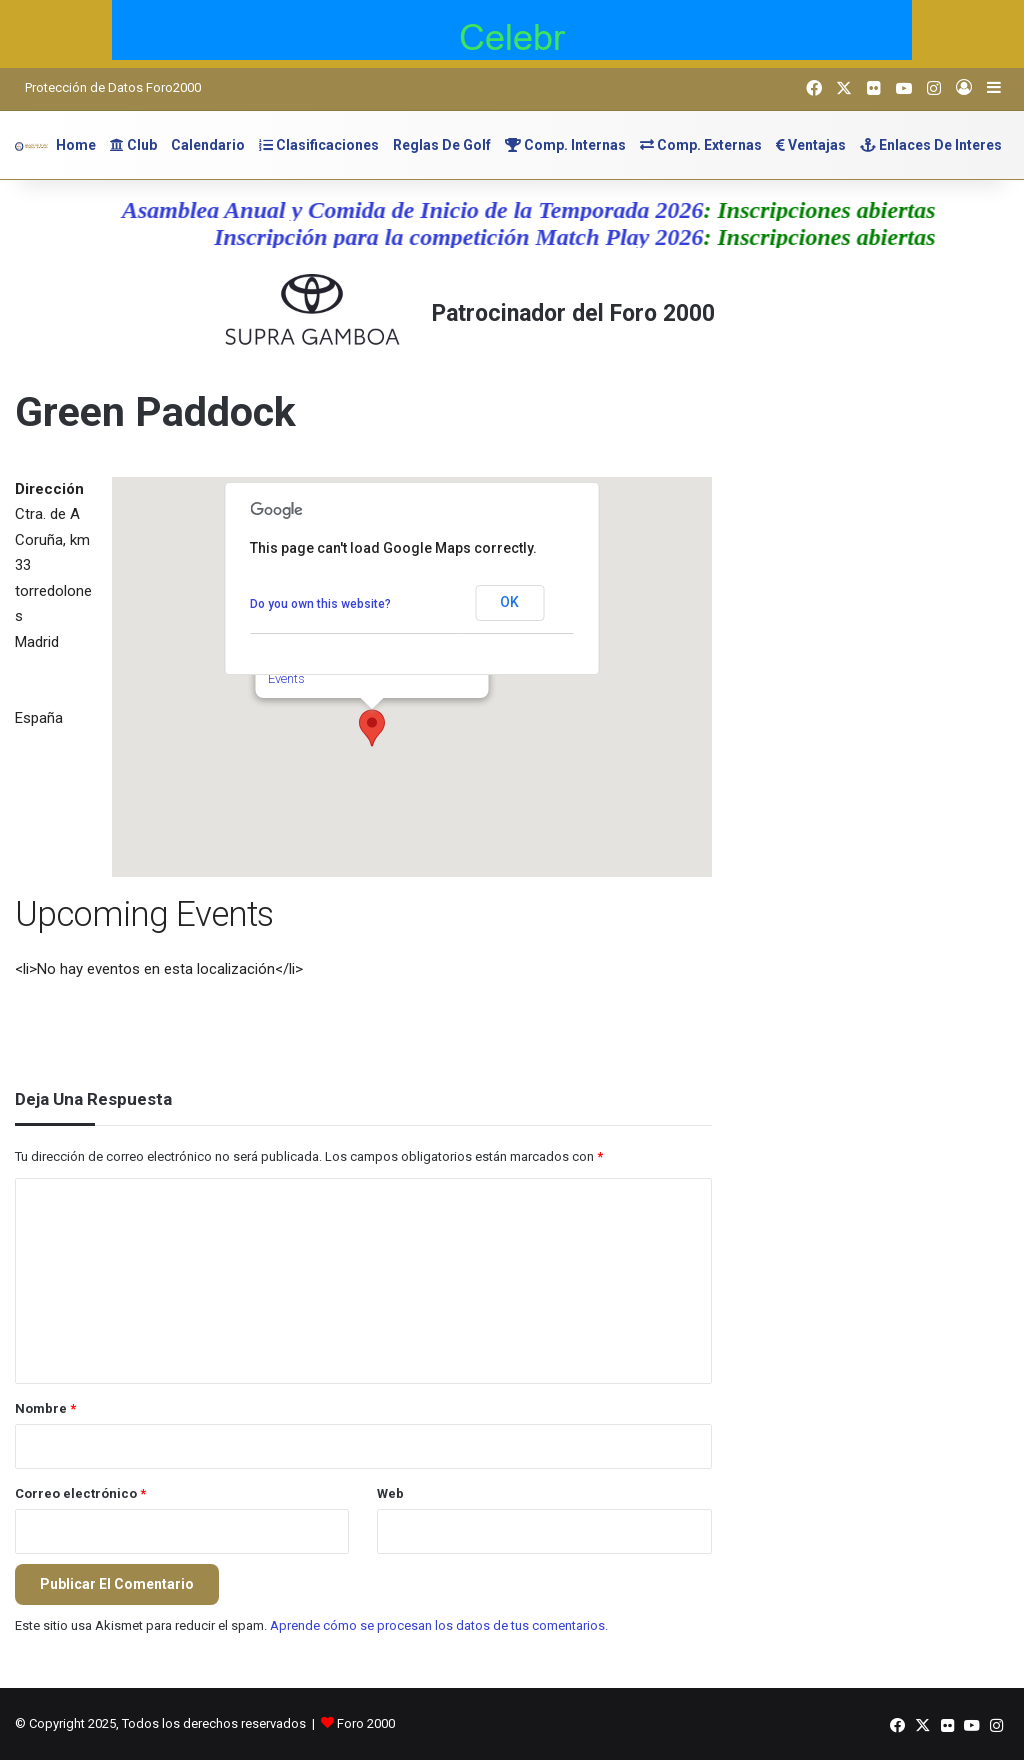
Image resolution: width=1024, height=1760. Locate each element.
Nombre (45, 1408)
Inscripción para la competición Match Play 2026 (471, 237)
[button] (372, 728)
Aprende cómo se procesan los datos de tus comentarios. (439, 1625)
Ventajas (811, 145)
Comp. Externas (701, 145)
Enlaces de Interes (931, 145)
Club (133, 145)
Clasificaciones (319, 145)
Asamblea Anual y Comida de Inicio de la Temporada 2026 (426, 210)
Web (390, 1493)
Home (76, 145)
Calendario (208, 145)
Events (285, 678)
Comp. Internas (565, 145)
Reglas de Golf (442, 145)
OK (509, 602)
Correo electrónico (80, 1493)
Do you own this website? (320, 604)
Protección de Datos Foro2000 (113, 87)
